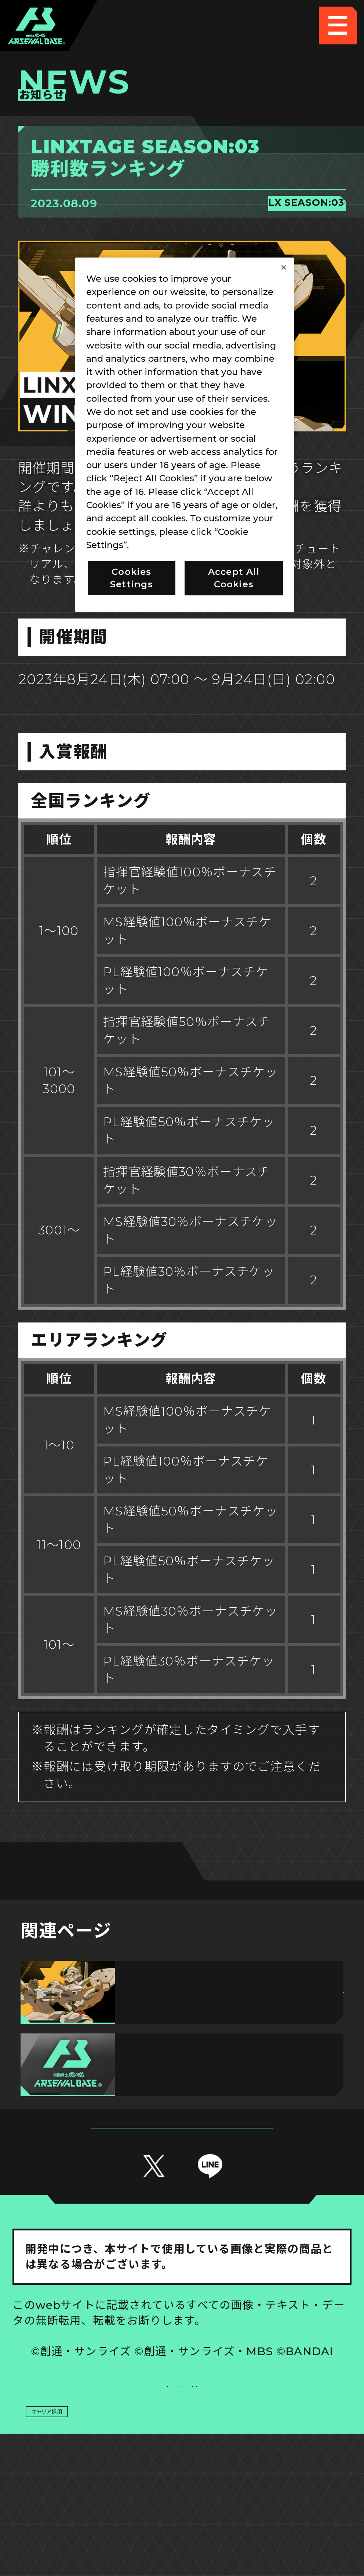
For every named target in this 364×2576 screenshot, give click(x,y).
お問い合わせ (267, 2457)
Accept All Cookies (233, 578)
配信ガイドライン (182, 2495)
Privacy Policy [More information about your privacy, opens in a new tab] (163, 545)
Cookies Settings (266, 2419)
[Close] (284, 267)
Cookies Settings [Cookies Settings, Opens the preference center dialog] (131, 578)
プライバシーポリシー (97, 2457)
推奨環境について (97, 2419)
